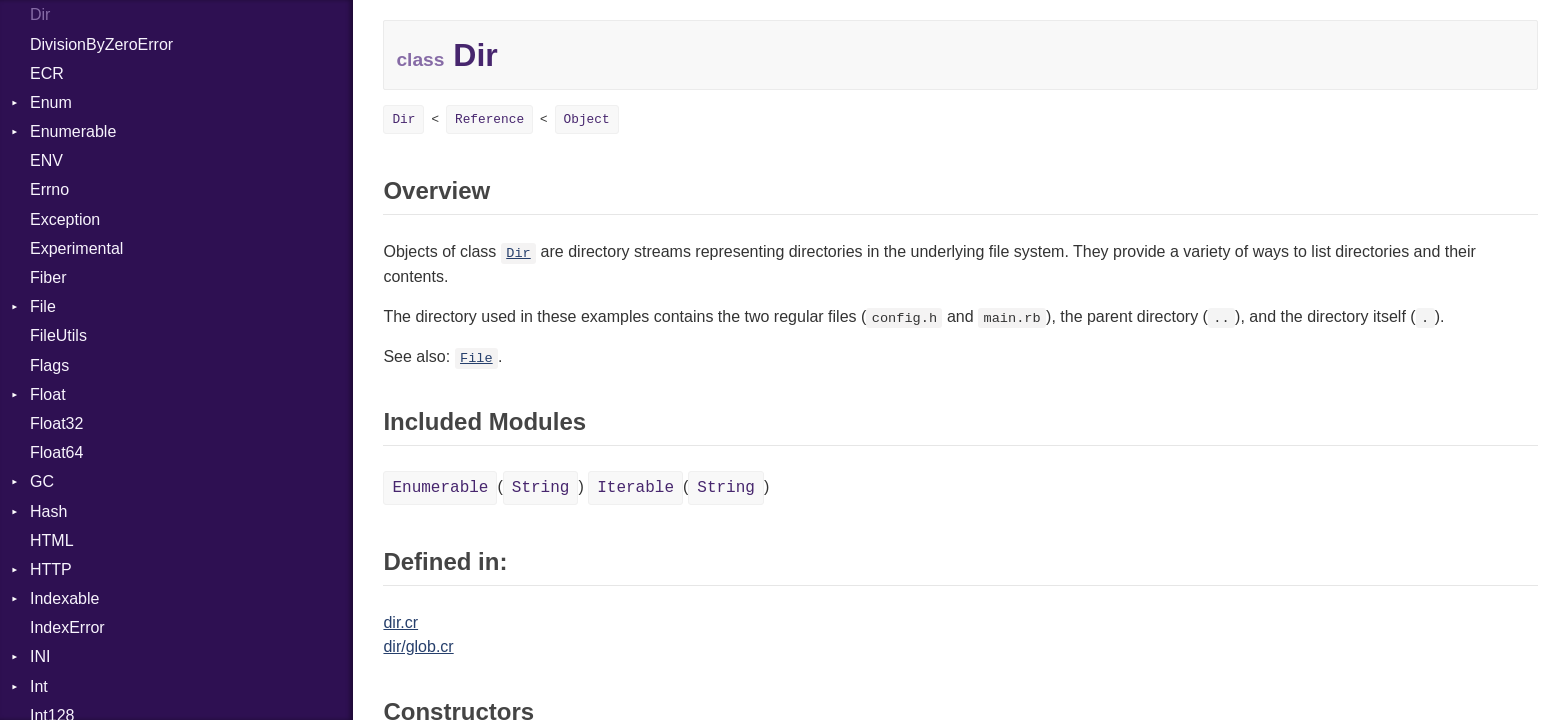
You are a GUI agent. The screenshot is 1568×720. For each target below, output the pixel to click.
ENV (46, 160)
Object (587, 119)
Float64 (56, 452)
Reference (489, 119)
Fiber (48, 277)
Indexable (64, 598)
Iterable (635, 488)
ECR (47, 73)
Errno (49, 189)
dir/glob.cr (418, 646)
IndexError (67, 627)
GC (42, 481)
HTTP (51, 569)
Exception (65, 219)
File (43, 306)
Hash (48, 511)
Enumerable (73, 131)
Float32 (56, 423)
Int (39, 686)
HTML (52, 540)
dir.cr (400, 622)
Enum (51, 102)
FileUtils (58, 335)
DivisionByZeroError (101, 44)
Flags (49, 365)
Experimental (76, 248)
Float (48, 394)
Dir (40, 14)
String (541, 488)
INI (40, 656)
